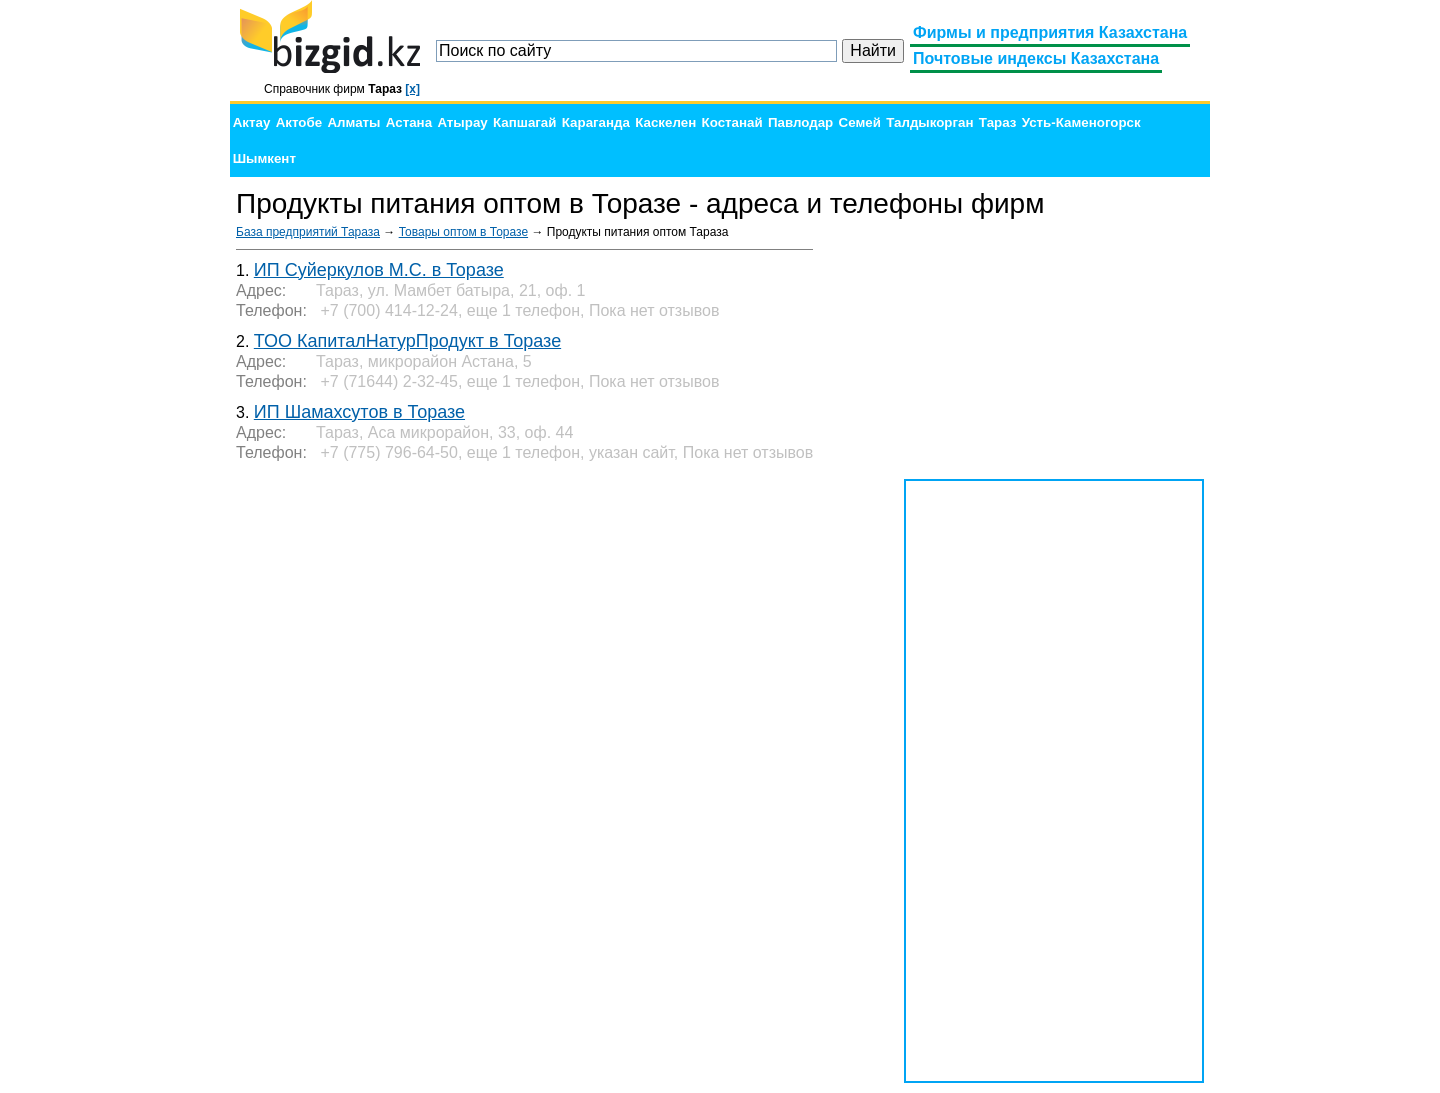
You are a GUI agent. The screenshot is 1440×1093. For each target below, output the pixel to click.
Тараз (998, 122)
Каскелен (665, 122)
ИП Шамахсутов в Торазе (359, 412)
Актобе (299, 122)
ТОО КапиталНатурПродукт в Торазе (407, 341)
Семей (860, 122)
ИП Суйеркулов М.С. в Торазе (379, 270)
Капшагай (524, 122)
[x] (412, 89)
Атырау (462, 122)
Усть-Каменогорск (1081, 122)
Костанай (732, 122)
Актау (252, 122)
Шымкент (264, 158)
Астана (409, 122)
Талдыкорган (929, 122)
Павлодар (800, 122)
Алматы (353, 122)
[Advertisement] (1054, 350)
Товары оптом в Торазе (463, 232)
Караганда (596, 122)
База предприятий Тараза (308, 232)
